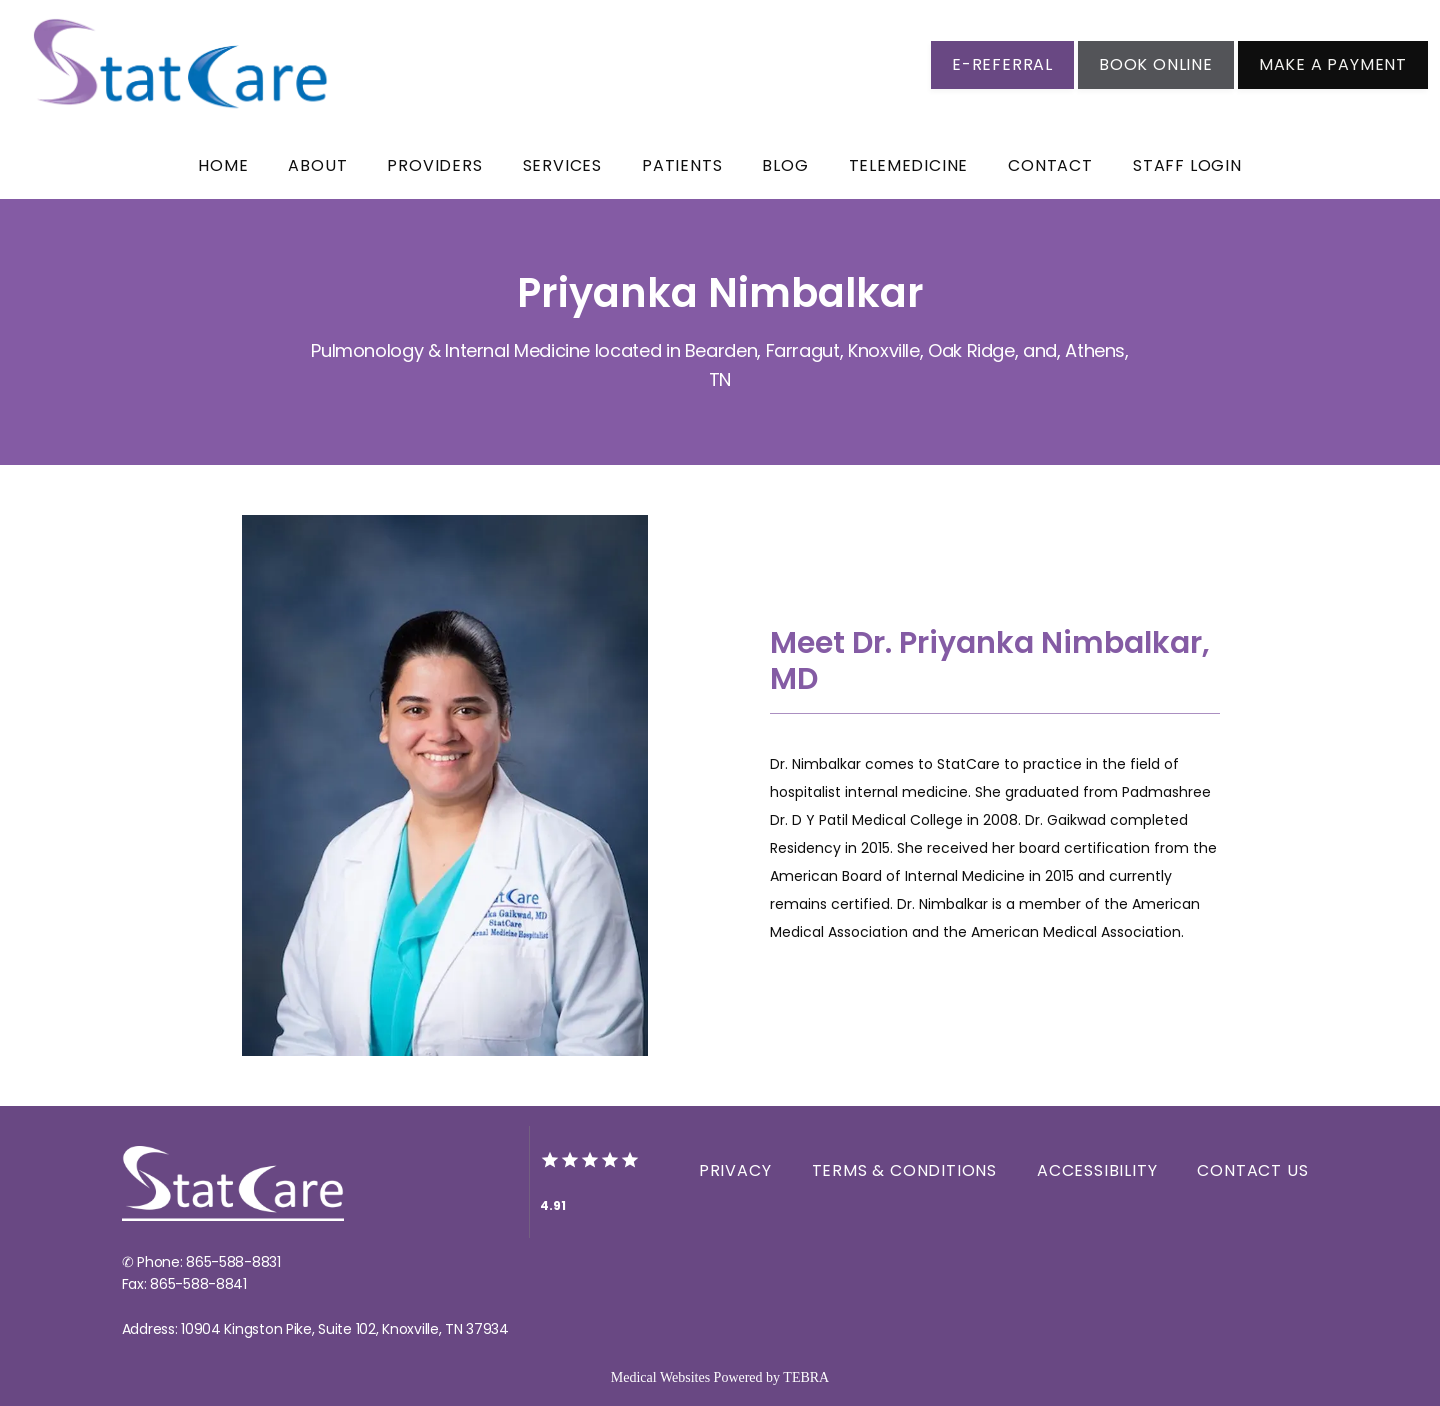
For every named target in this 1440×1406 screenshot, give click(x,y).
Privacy (735, 1170)
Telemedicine (909, 165)
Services (562, 165)
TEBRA (806, 1377)
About (317, 165)
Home (223, 165)
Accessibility (1097, 1170)
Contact (1050, 165)
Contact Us (1252, 1170)
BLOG (785, 165)
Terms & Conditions (904, 1170)
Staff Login (1187, 165)
